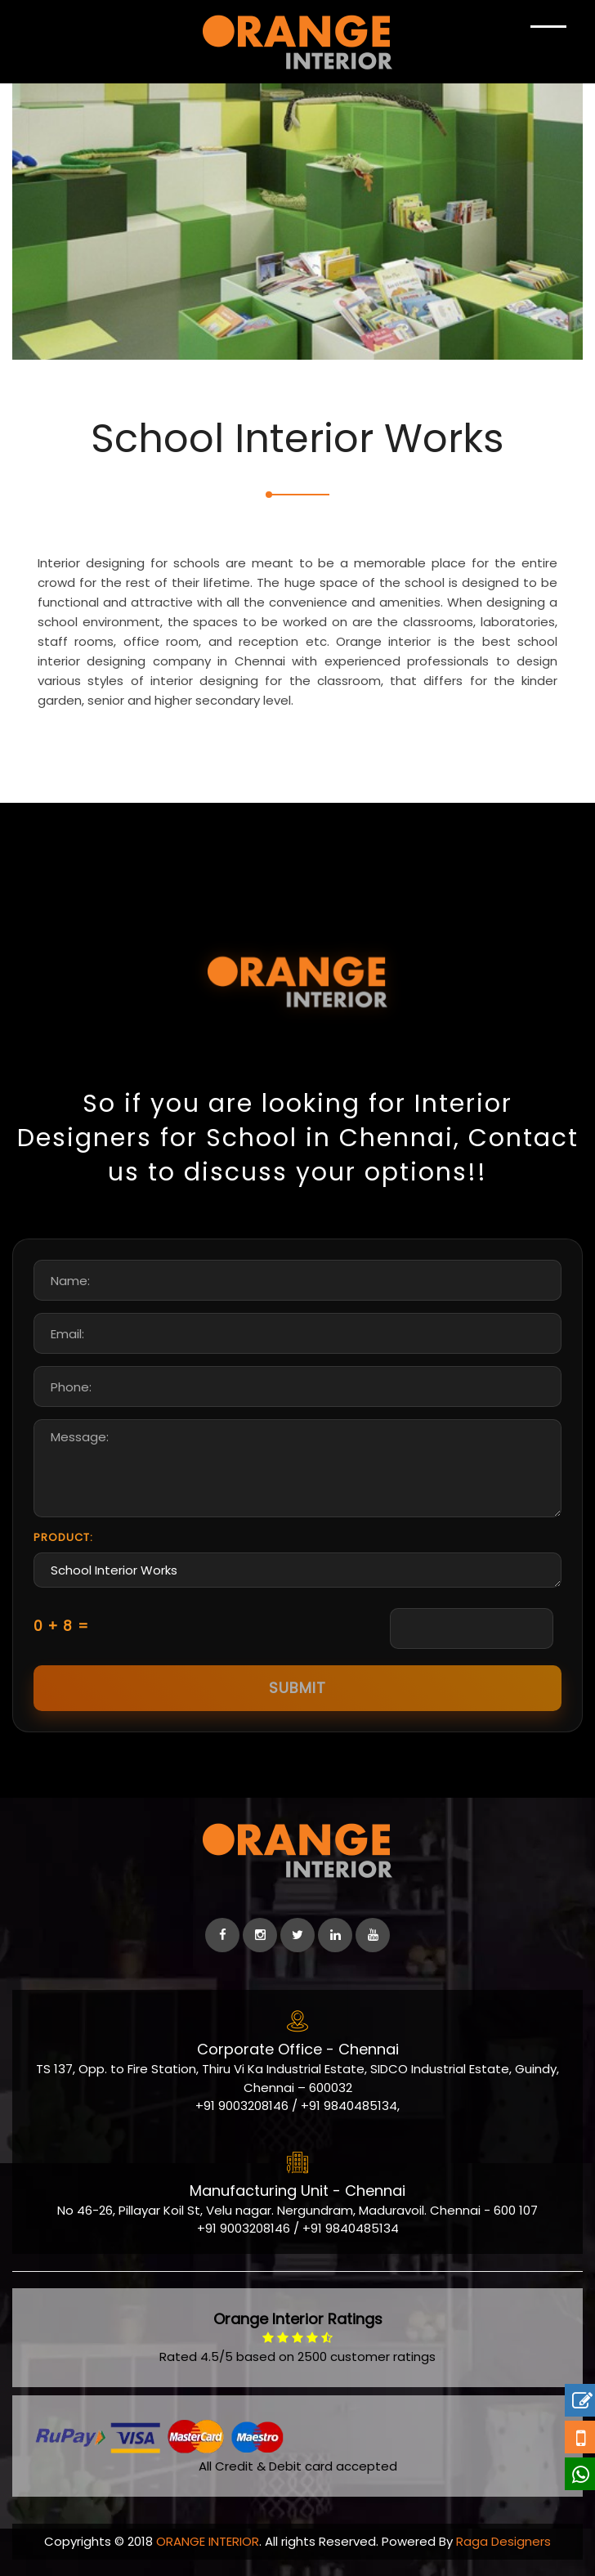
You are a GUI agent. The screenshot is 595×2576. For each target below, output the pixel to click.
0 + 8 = (61, 1626)
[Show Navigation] (548, 41)
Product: (63, 1537)
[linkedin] (335, 1935)
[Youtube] (373, 1935)
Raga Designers (503, 2541)
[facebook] (222, 1935)
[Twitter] (297, 1935)
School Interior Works (297, 1570)
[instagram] (260, 1935)
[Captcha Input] (471, 1628)
